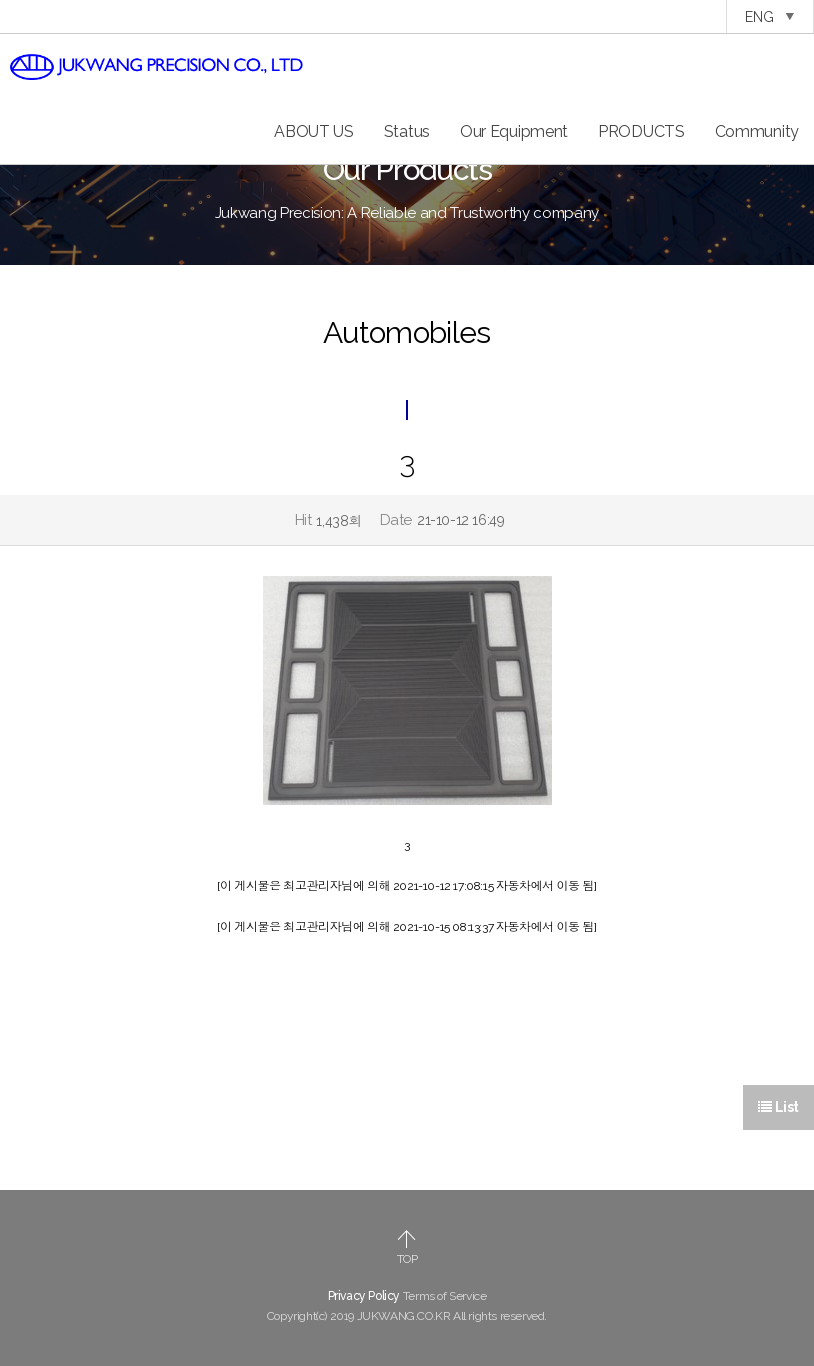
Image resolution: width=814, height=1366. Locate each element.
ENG (770, 17)
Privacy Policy (364, 1296)
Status (407, 131)
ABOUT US (314, 131)
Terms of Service (445, 1296)
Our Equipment (514, 131)
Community (757, 131)
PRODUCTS (641, 131)
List (778, 1107)
